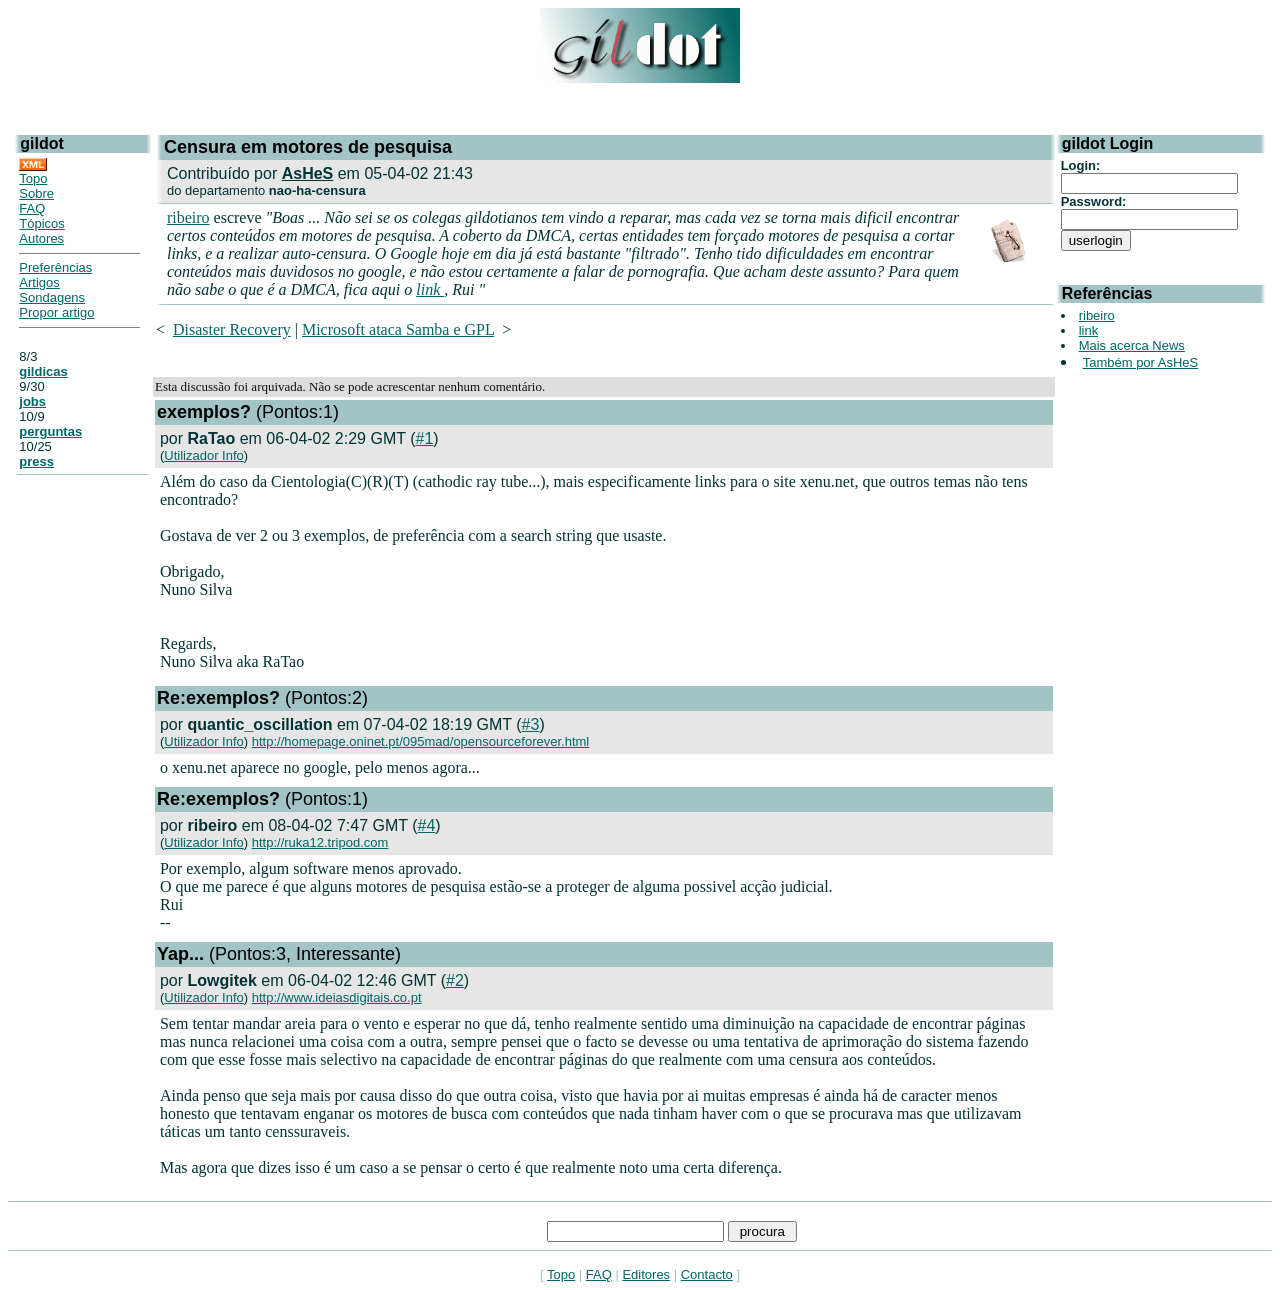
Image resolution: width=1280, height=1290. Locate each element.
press (36, 461)
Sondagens (52, 297)
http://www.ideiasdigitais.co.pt (337, 997)
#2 (455, 980)
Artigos (39, 282)
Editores (646, 1274)
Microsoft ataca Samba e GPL (398, 329)
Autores (41, 238)
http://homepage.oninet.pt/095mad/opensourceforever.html (421, 741)
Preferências (55, 267)
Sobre (36, 193)
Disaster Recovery (232, 329)
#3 (531, 724)
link (430, 289)
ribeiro (188, 217)
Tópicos (42, 223)
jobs (32, 401)
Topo (33, 178)
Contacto (707, 1274)
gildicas (43, 371)
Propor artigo (56, 312)
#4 (427, 825)
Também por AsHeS (1141, 362)
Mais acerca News (1132, 345)
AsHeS (308, 173)
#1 (424, 438)
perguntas (50, 431)
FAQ (32, 208)
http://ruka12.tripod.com (320, 842)
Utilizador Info (203, 455)
